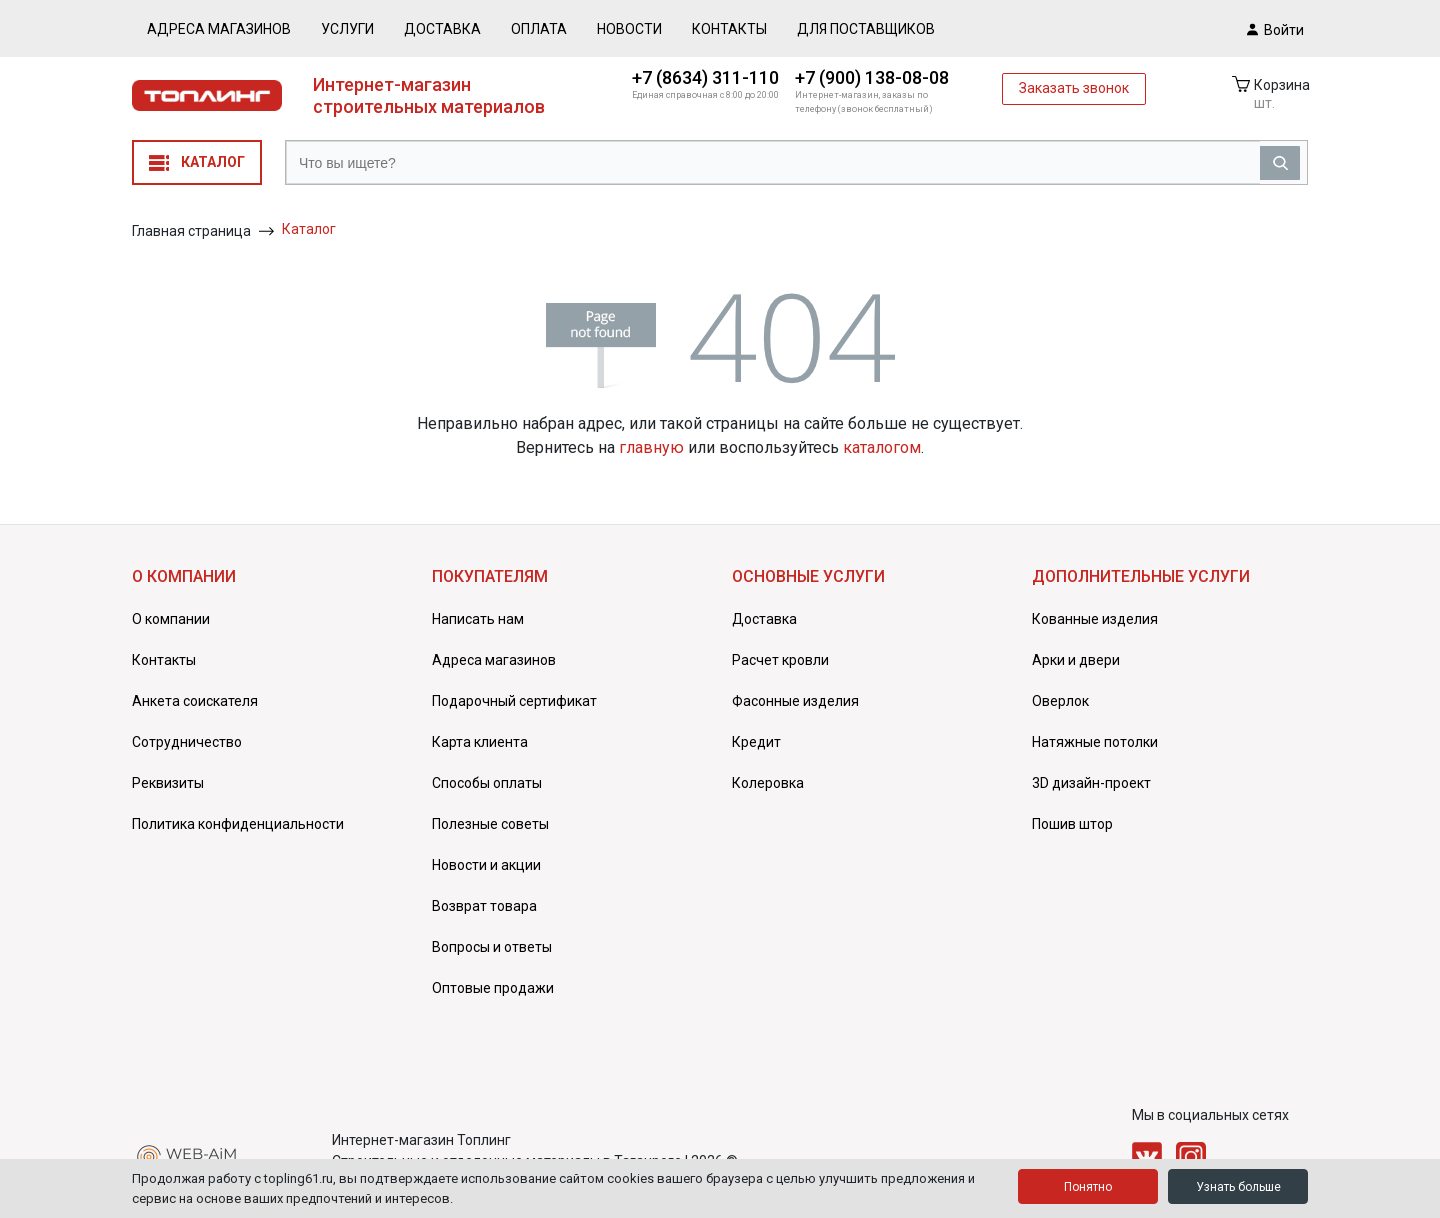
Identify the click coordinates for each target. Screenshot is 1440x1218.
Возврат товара (484, 906)
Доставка (442, 29)
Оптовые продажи (493, 988)
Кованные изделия (1095, 619)
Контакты (729, 29)
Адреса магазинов (219, 29)
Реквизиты (168, 783)
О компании (171, 619)
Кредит (756, 742)
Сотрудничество (187, 742)
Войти (1275, 29)
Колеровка (768, 783)
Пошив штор (1072, 824)
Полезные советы (490, 824)
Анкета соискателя (195, 701)
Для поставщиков (866, 29)
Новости (629, 29)
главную (651, 447)
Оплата (539, 29)
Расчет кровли (780, 660)
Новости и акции (486, 865)
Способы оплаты (487, 783)
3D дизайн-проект (1091, 783)
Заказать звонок (1074, 88)
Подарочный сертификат (514, 701)
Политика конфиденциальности (238, 824)
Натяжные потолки (1095, 742)
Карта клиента (480, 742)
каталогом (882, 447)
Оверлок (1060, 701)
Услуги (347, 29)
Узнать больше (1238, 1187)
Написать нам (478, 619)
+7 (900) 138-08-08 (872, 77)
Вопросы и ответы (492, 947)
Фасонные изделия (795, 701)
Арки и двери (1076, 660)
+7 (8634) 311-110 (705, 77)
